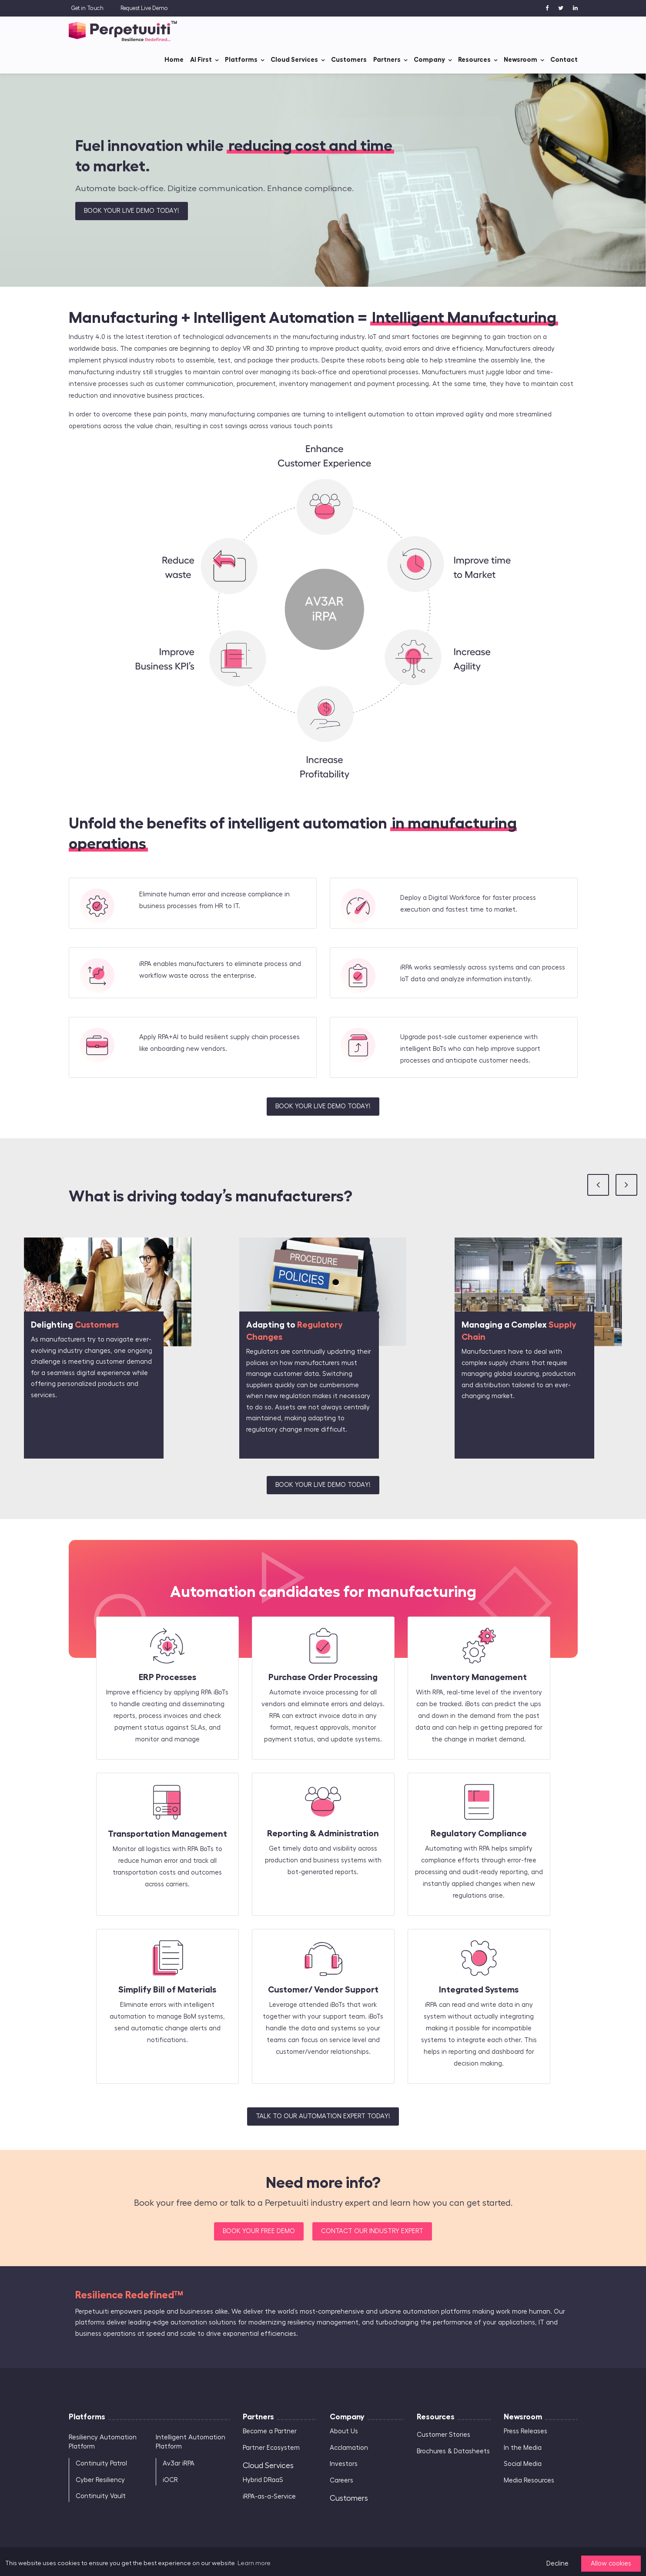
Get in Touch (87, 8)
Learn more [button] (254, 2563)
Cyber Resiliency (100, 2480)
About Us (344, 2431)
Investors (344, 2464)
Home (174, 59)
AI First (201, 59)
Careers (341, 2480)
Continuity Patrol (101, 2463)
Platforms (241, 59)
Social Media (523, 2464)
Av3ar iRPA (178, 2463)
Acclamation (349, 2448)
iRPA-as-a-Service (269, 2496)
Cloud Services (294, 59)
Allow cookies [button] (611, 2563)
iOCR (170, 2480)
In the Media (523, 2448)
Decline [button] (557, 2563)
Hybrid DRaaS (263, 2480)
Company (429, 59)
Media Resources (529, 2480)
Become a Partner (270, 2431)
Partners (387, 59)
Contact (564, 59)
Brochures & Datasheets (453, 2451)
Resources (474, 59)
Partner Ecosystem (271, 2448)
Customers (349, 59)
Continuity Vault (101, 2496)
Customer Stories (443, 2435)
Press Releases (525, 2431)
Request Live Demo (144, 8)
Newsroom (520, 59)
